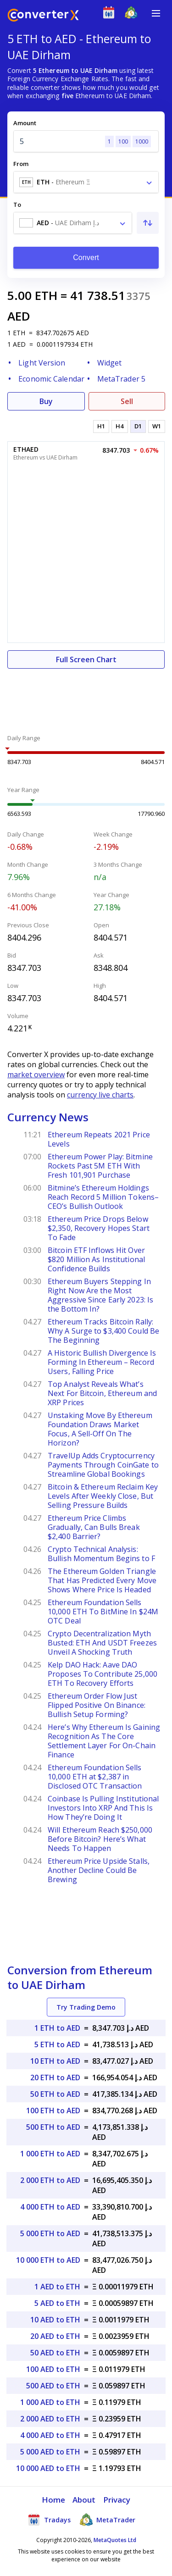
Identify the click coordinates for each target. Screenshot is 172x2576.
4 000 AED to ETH (50, 2435)
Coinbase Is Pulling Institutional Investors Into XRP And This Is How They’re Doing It (103, 1808)
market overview (36, 1074)
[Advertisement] (86, 696)
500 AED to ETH (53, 2386)
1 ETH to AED (57, 2028)
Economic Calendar (51, 379)
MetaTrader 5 (121, 379)
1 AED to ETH (57, 2287)
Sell (127, 401)
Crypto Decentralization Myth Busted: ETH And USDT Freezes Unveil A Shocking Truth (102, 1643)
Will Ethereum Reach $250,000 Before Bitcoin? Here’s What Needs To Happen (100, 1839)
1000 (141, 141)
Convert (86, 257)
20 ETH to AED (55, 2077)
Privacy (117, 2499)
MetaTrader (107, 2519)
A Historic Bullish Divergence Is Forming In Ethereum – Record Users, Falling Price (102, 1362)
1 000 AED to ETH (50, 2402)
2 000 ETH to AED (50, 2180)
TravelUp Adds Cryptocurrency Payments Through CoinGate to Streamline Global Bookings (103, 1465)
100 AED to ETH (53, 2369)
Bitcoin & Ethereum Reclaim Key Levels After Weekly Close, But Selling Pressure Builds (103, 1496)
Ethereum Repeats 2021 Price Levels (99, 1139)
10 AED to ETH (55, 2320)
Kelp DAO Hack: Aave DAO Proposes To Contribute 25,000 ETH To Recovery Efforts (102, 1674)
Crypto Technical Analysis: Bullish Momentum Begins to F (101, 1553)
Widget (109, 363)
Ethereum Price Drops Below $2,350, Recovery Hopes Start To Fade (99, 1228)
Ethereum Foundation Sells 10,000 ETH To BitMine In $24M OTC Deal (103, 1611)
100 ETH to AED (53, 2110)
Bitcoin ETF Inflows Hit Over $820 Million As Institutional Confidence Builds (96, 1259)
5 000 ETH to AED (50, 2233)
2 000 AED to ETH (50, 2419)
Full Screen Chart (86, 659)
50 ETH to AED (55, 2094)
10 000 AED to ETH (48, 2468)
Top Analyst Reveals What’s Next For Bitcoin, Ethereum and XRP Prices (102, 1393)
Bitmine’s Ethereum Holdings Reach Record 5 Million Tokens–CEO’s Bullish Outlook (103, 1197)
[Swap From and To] (148, 223)
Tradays (49, 2519)
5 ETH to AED (57, 2044)
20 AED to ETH (55, 2336)
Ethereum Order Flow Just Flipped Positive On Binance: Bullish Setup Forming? (96, 1705)
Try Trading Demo (86, 2007)
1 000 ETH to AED (50, 2154)
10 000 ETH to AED (48, 2260)
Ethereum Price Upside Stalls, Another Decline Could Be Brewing (99, 1870)
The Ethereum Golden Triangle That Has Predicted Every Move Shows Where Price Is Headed (102, 1580)
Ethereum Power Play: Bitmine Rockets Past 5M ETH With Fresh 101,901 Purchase (100, 1166)
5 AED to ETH (57, 2303)
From (20, 164)
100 (123, 141)
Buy (46, 401)
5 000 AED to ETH (50, 2452)
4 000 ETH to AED (50, 2207)
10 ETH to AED (55, 2061)
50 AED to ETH (55, 2353)
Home (53, 2499)
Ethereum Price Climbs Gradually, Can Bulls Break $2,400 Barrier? (94, 1527)
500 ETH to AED (53, 2127)
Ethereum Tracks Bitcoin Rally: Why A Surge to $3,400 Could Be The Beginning (103, 1331)
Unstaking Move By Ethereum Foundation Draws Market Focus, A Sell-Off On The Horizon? (100, 1429)
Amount (24, 123)
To (17, 204)
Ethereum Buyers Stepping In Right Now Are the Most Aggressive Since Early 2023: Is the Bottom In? (100, 1295)
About (84, 2499)
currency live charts (100, 1095)
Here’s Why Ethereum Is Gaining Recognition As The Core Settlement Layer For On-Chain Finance (104, 1741)
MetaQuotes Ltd (115, 2540)
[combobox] (86, 182)
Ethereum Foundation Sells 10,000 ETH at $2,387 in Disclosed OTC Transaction (95, 1776)
